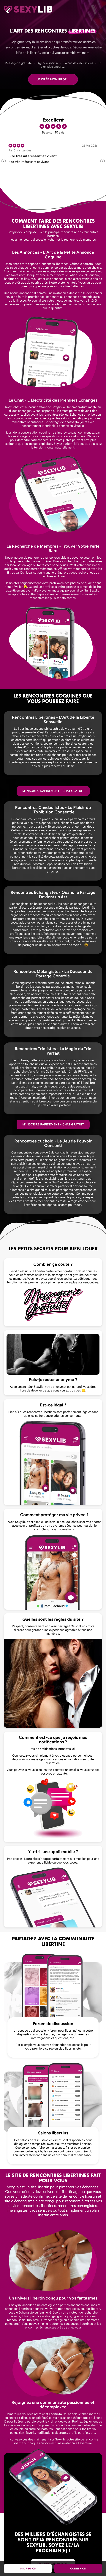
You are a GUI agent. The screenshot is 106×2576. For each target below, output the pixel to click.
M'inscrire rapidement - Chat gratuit (53, 791)
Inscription (28, 2568)
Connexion (78, 2568)
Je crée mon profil (53, 79)
